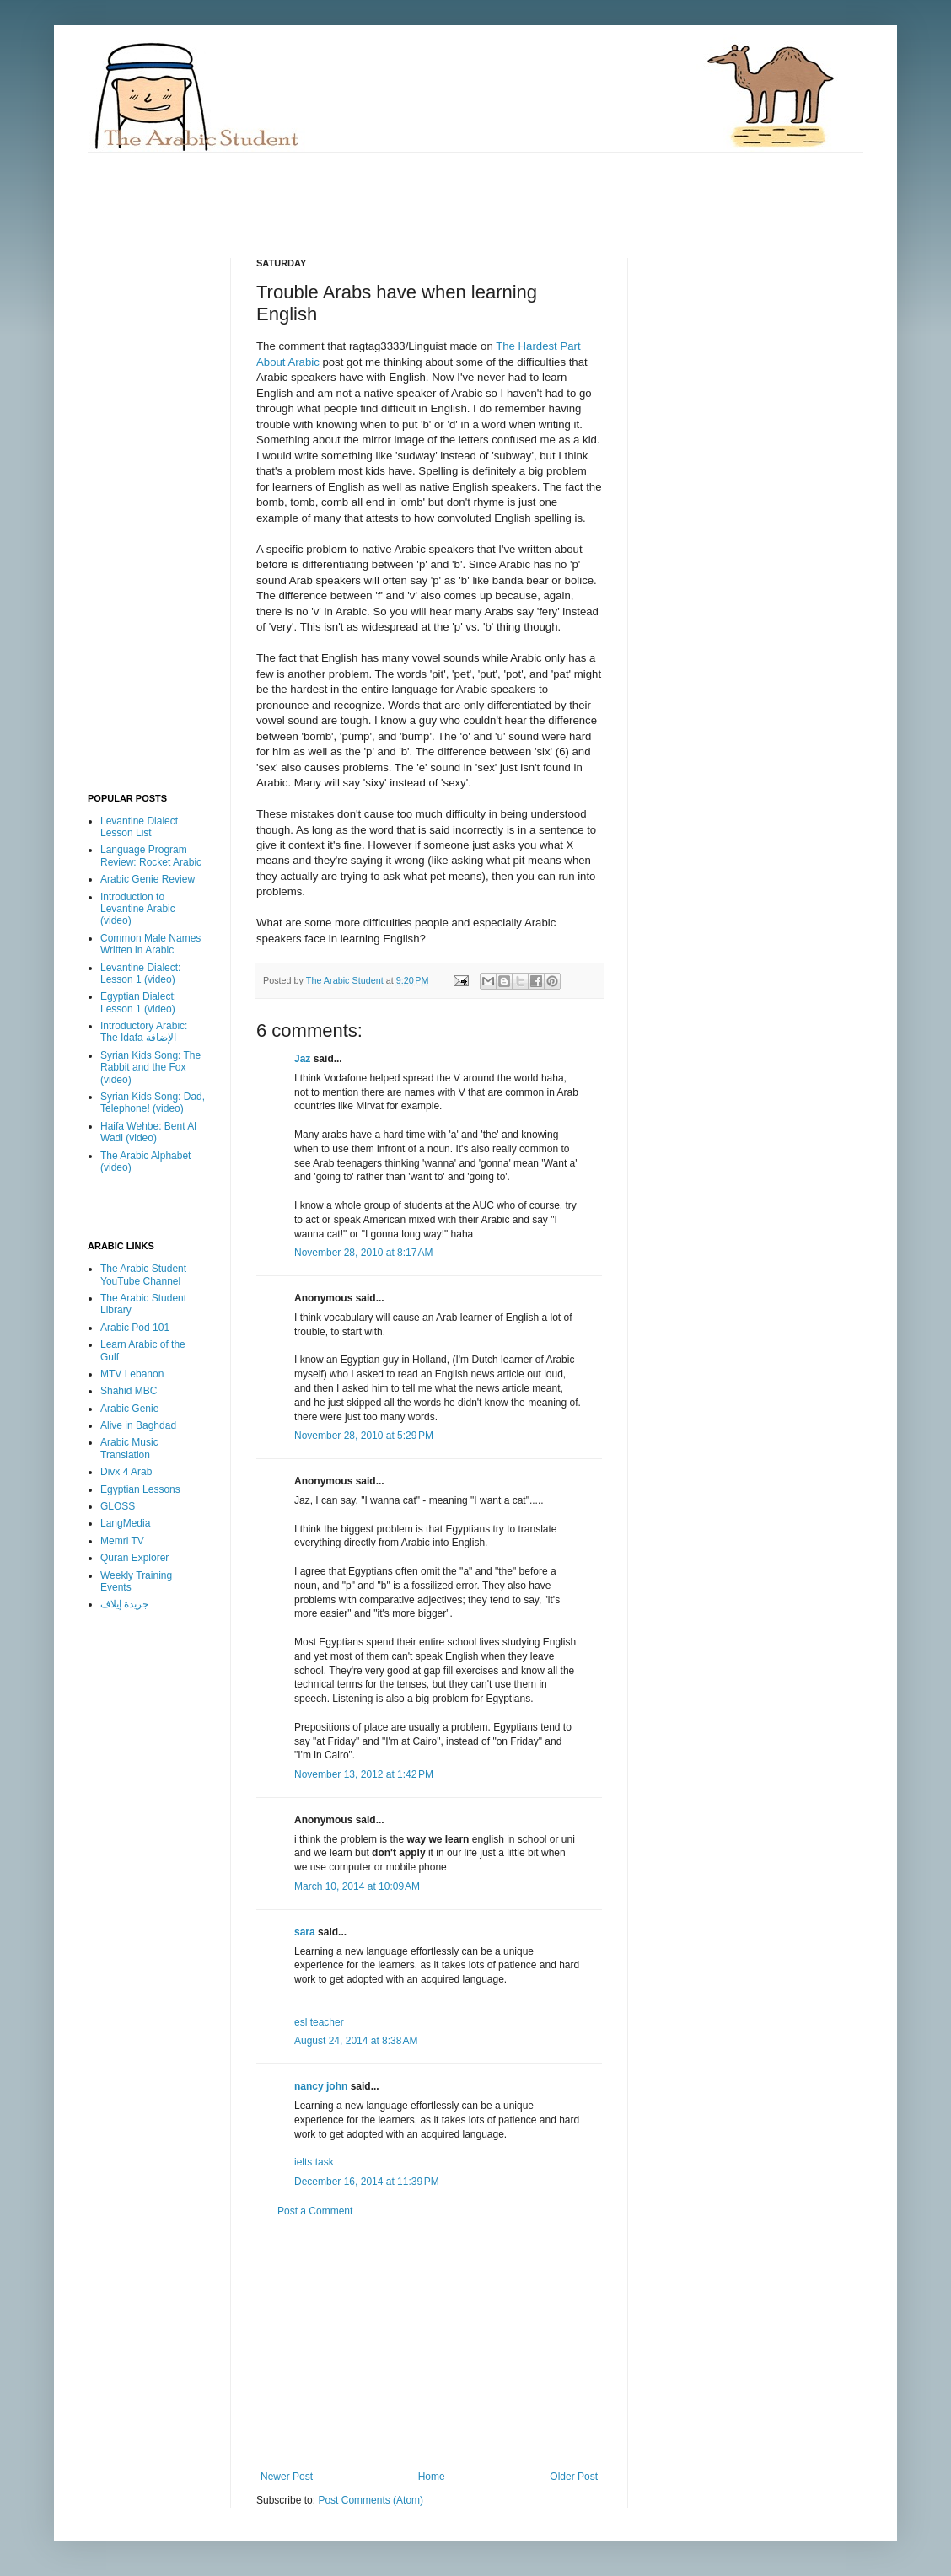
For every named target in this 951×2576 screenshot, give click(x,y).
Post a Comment (314, 2211)
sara (304, 1932)
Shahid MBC (128, 1391)
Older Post (574, 2476)
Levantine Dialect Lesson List (139, 827)
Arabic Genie (129, 1408)
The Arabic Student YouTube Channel (143, 1274)
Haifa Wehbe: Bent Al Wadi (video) (148, 1132)
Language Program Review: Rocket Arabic (150, 855)
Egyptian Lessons (140, 1489)
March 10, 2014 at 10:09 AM (357, 1886)
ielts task (314, 2162)
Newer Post (287, 2476)
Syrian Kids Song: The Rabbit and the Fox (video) (150, 1067)
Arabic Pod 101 (134, 1328)
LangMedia (125, 1523)
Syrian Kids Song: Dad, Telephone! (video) (152, 1102)
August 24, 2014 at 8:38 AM (355, 2041)
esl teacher (319, 2022)
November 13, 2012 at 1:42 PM (363, 1774)
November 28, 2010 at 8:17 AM (363, 1252)
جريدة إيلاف (124, 1604)
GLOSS (117, 1506)
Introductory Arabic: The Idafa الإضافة (143, 1032)
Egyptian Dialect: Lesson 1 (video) (138, 1002)
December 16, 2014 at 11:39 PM (366, 2181)
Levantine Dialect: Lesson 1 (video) (140, 973)
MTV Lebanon (132, 1374)
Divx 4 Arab (126, 1472)
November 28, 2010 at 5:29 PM (363, 1435)
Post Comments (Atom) (370, 2500)
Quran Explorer (134, 1558)
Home (431, 2476)
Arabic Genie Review (147, 879)
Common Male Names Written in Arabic (150, 944)
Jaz (302, 1059)
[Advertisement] (394, 190)
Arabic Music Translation (129, 1448)
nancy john (320, 2086)
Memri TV (122, 1541)
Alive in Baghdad (138, 1425)
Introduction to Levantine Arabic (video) (137, 909)
